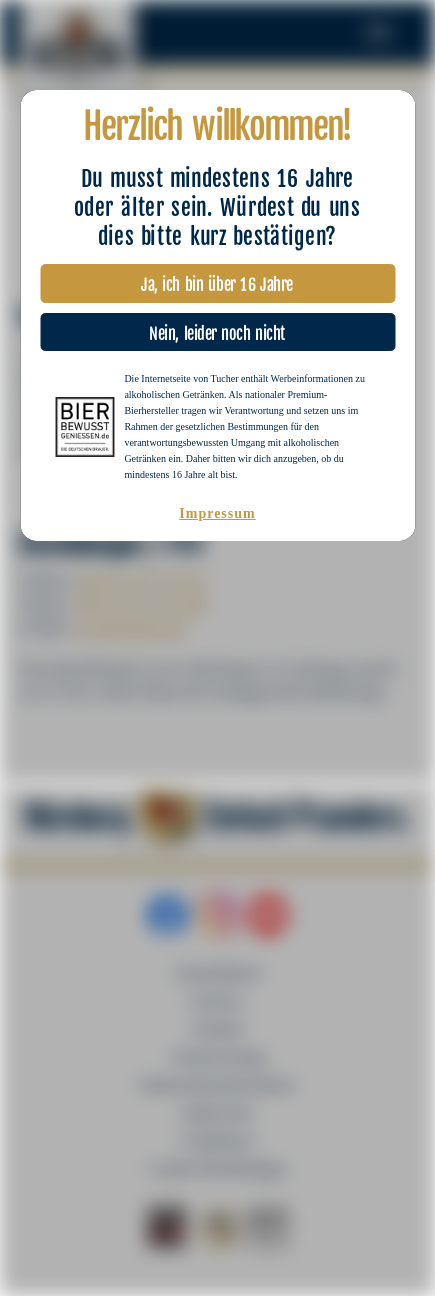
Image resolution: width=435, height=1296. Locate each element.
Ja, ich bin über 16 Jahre (217, 279)
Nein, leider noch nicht (217, 328)
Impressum (217, 513)
